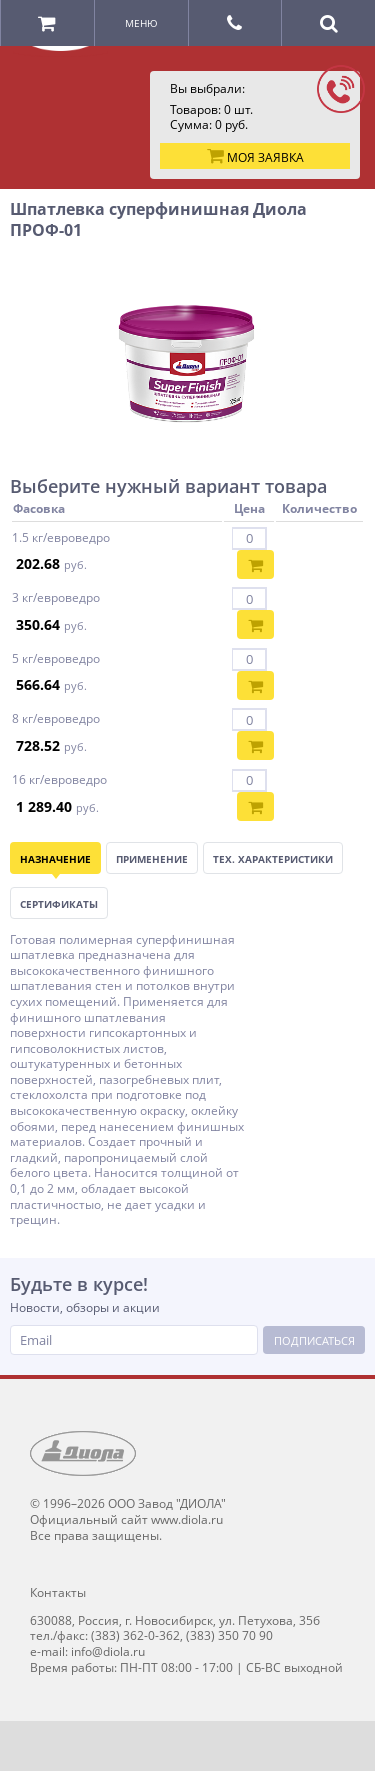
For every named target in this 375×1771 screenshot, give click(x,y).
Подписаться (314, 1340)
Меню (141, 23)
